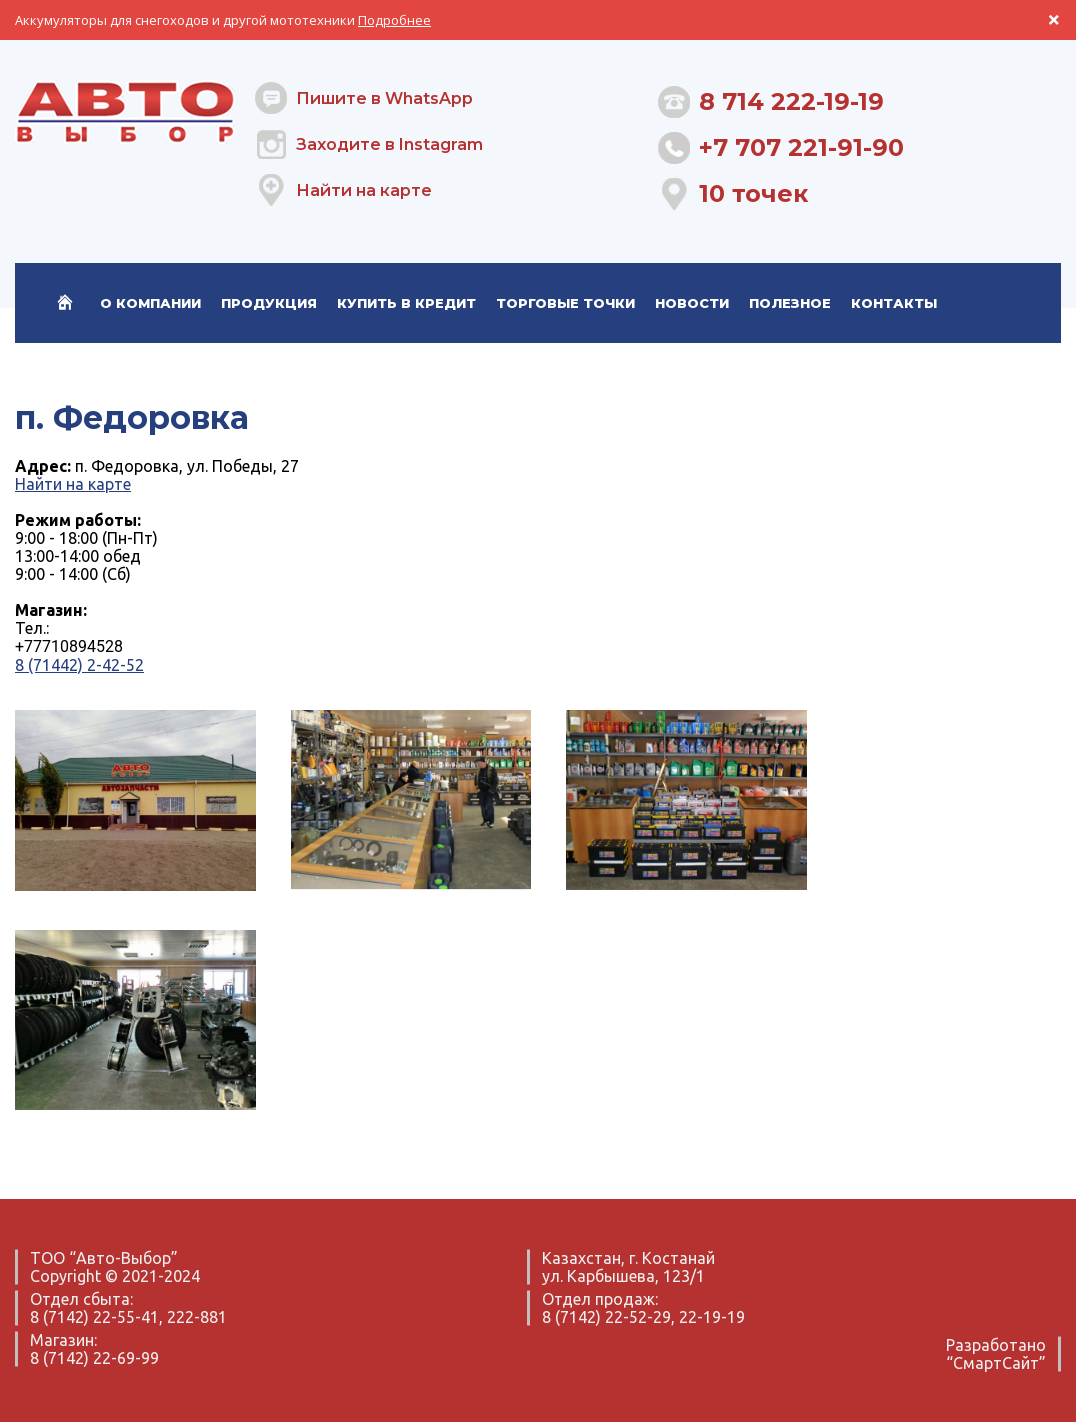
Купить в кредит (406, 303)
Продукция (269, 303)
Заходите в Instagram (389, 144)
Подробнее (394, 20)
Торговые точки (565, 303)
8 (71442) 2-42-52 (79, 665)
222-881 (197, 1317)
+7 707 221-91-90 (801, 147)
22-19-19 (712, 1317)
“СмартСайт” (996, 1363)
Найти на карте (364, 190)
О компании (150, 303)
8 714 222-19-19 (791, 101)
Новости (692, 303)
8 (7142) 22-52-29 (606, 1317)
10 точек (753, 193)
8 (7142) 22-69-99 (94, 1358)
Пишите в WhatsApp (384, 98)
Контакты (894, 303)
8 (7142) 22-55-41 (94, 1317)
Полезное (790, 303)
